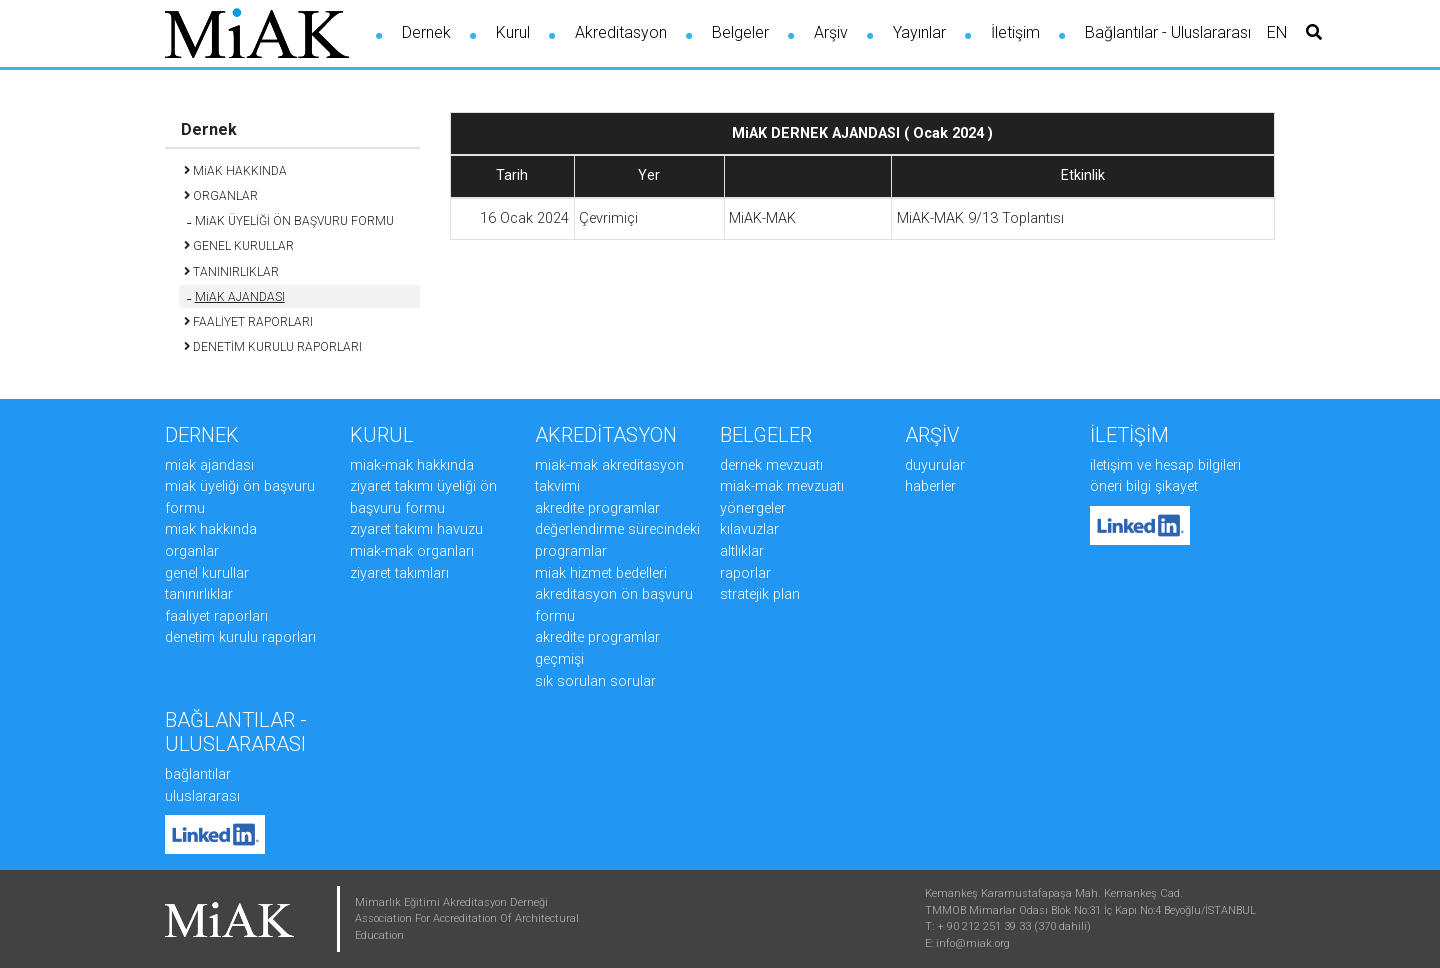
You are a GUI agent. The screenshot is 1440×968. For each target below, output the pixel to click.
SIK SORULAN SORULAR (595, 681)
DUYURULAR (935, 465)
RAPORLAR (745, 573)
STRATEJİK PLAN (760, 594)
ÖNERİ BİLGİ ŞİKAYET (1144, 486)
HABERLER (930, 486)
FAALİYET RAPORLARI (216, 616)
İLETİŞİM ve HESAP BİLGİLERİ (1165, 465)
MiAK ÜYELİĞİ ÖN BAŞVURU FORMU (290, 221)
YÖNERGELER (753, 508)
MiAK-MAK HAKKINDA (412, 465)
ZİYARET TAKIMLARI (399, 573)
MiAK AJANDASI (236, 297)
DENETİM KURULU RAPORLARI (240, 637)
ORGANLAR (192, 551)
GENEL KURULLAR (207, 573)
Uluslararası (202, 796)
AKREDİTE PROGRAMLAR (597, 508)
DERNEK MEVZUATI (771, 465)
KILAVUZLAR (749, 529)
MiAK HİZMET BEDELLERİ (601, 573)
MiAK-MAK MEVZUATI (782, 486)
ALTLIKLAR (742, 551)
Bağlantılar (198, 774)
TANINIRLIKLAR (199, 594)
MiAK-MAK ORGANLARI (412, 551)
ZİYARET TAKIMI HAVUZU (416, 529)
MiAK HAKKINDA (211, 529)
